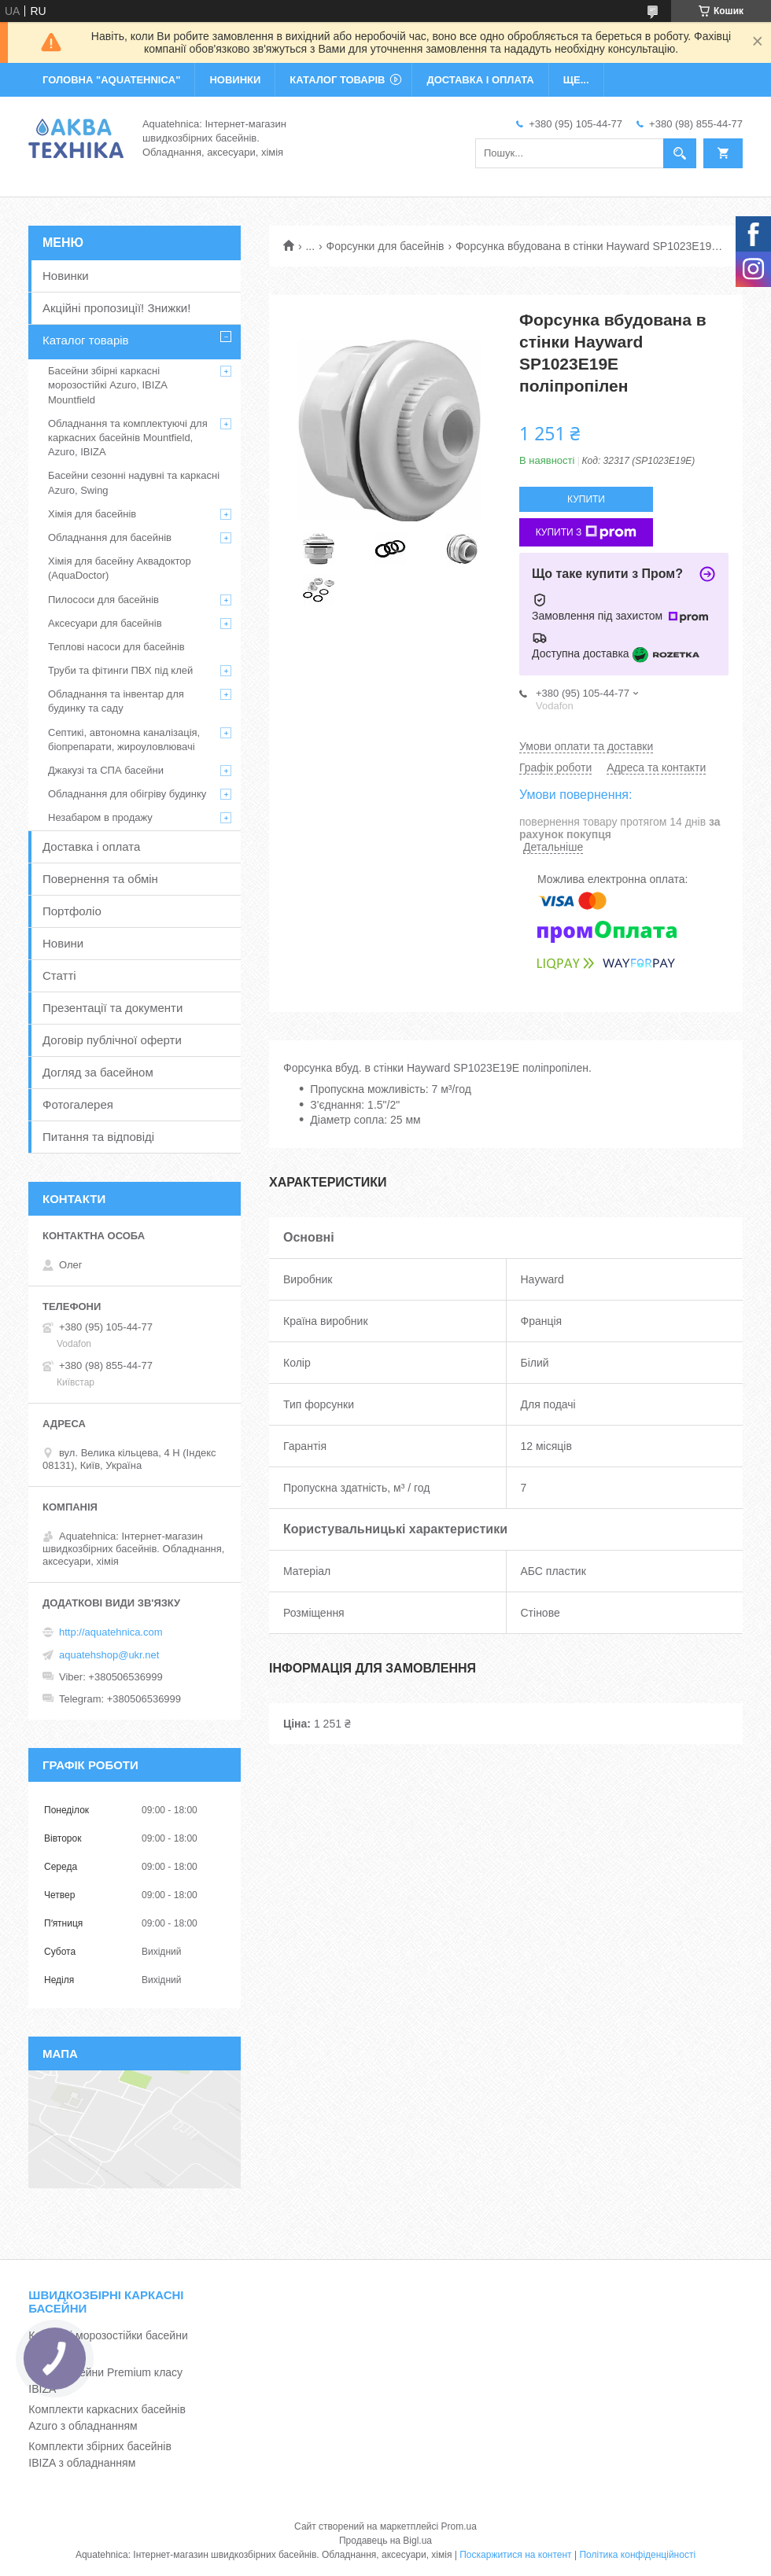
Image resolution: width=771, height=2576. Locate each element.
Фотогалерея (77, 1104)
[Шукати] (679, 153)
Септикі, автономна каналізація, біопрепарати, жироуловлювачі (124, 740)
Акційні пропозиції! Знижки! (116, 308)
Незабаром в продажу (100, 817)
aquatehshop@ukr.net (109, 1655)
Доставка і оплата (91, 846)
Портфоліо (71, 911)
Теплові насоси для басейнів (116, 647)
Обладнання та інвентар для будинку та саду (116, 701)
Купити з (586, 532)
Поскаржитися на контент (515, 2554)
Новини (62, 943)
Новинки (65, 275)
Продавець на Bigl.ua (385, 2540)
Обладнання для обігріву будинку (127, 794)
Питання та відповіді (98, 1136)
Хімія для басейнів (92, 514)
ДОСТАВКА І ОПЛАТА (479, 80)
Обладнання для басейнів (110, 537)
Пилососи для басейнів (103, 599)
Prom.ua (459, 2526)
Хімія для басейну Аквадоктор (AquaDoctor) (119, 568)
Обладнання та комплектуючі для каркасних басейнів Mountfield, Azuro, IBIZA (128, 438)
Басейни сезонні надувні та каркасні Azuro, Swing (133, 482)
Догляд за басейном (97, 1072)
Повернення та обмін (100, 878)
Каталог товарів (85, 340)
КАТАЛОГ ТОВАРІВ (337, 80)
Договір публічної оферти (112, 1040)
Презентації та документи (112, 1007)
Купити (586, 499)
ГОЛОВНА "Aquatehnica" (111, 80)
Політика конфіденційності (637, 2554)
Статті (59, 975)
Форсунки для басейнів (385, 246)
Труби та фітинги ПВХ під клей (120, 670)
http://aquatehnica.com (111, 1632)
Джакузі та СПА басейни (106, 770)
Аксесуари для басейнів (105, 623)
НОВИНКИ (234, 80)
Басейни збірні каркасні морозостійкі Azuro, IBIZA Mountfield (107, 385)
